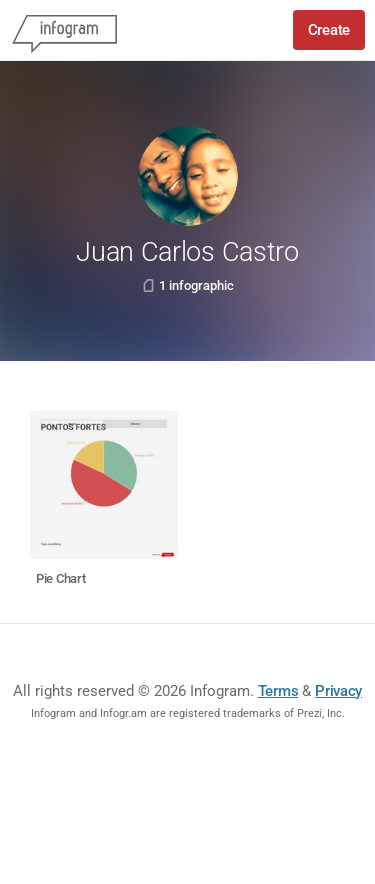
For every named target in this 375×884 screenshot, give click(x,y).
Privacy (338, 691)
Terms (278, 691)
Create (329, 30)
